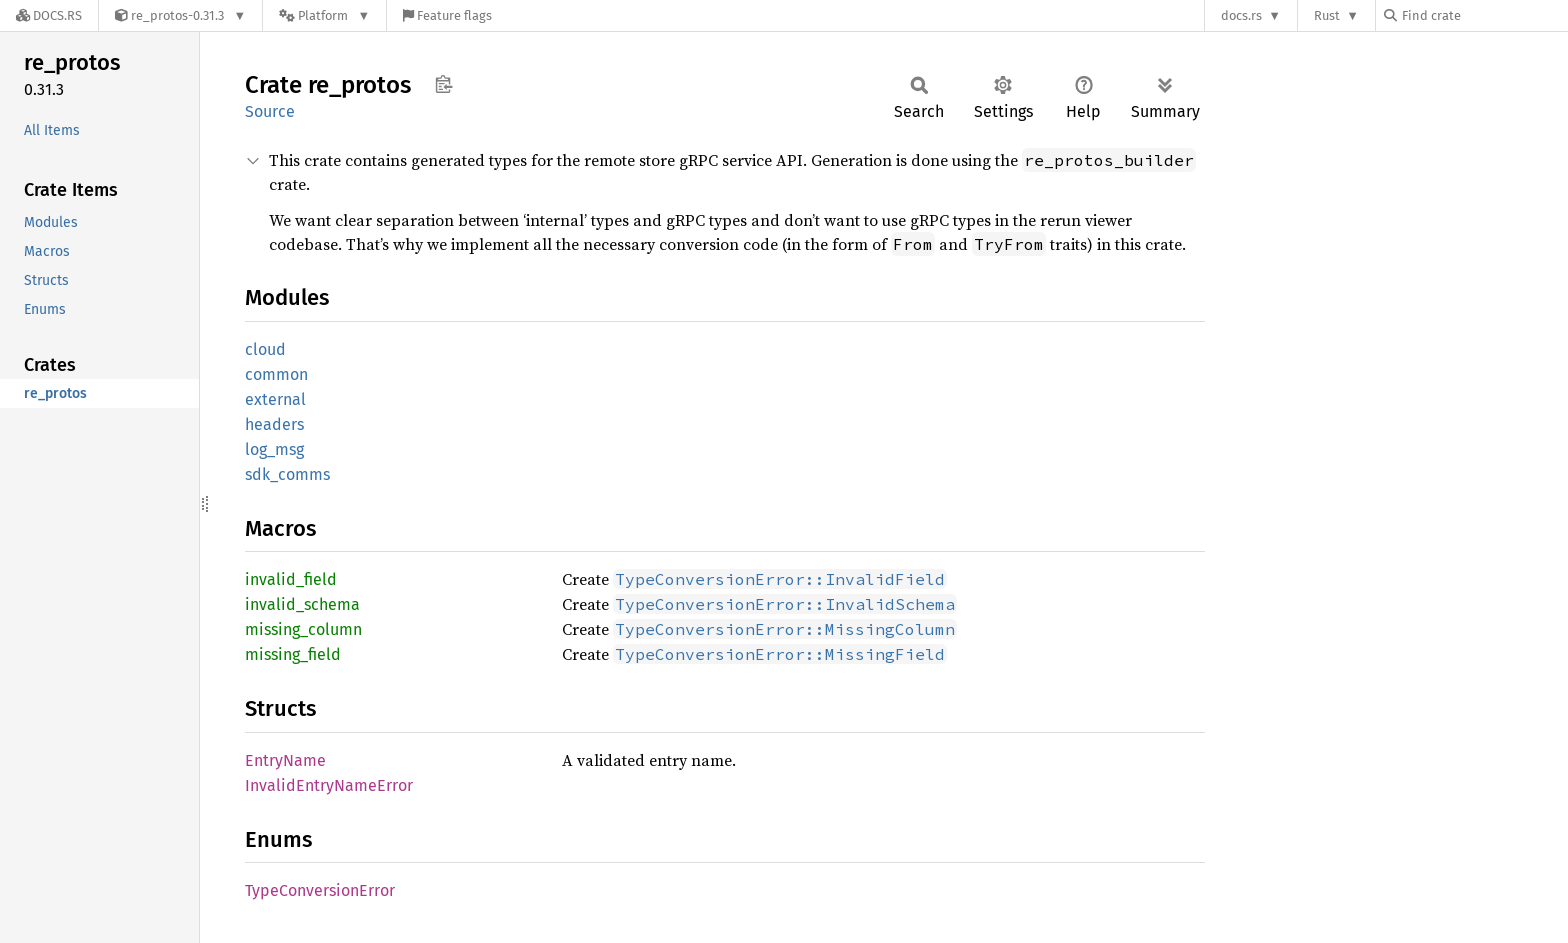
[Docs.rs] (49, 15)
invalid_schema (302, 604)
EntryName (285, 760)
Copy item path (443, 84)
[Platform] (324, 15)
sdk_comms (287, 474)
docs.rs (1241, 15)
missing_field (293, 654)
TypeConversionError (320, 890)
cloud (265, 349)
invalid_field (291, 579)
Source (270, 111)
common (276, 374)
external (275, 399)
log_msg (274, 449)
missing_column (303, 629)
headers (274, 424)
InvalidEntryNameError (329, 785)
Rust (1327, 15)
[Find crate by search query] (1484, 15)
